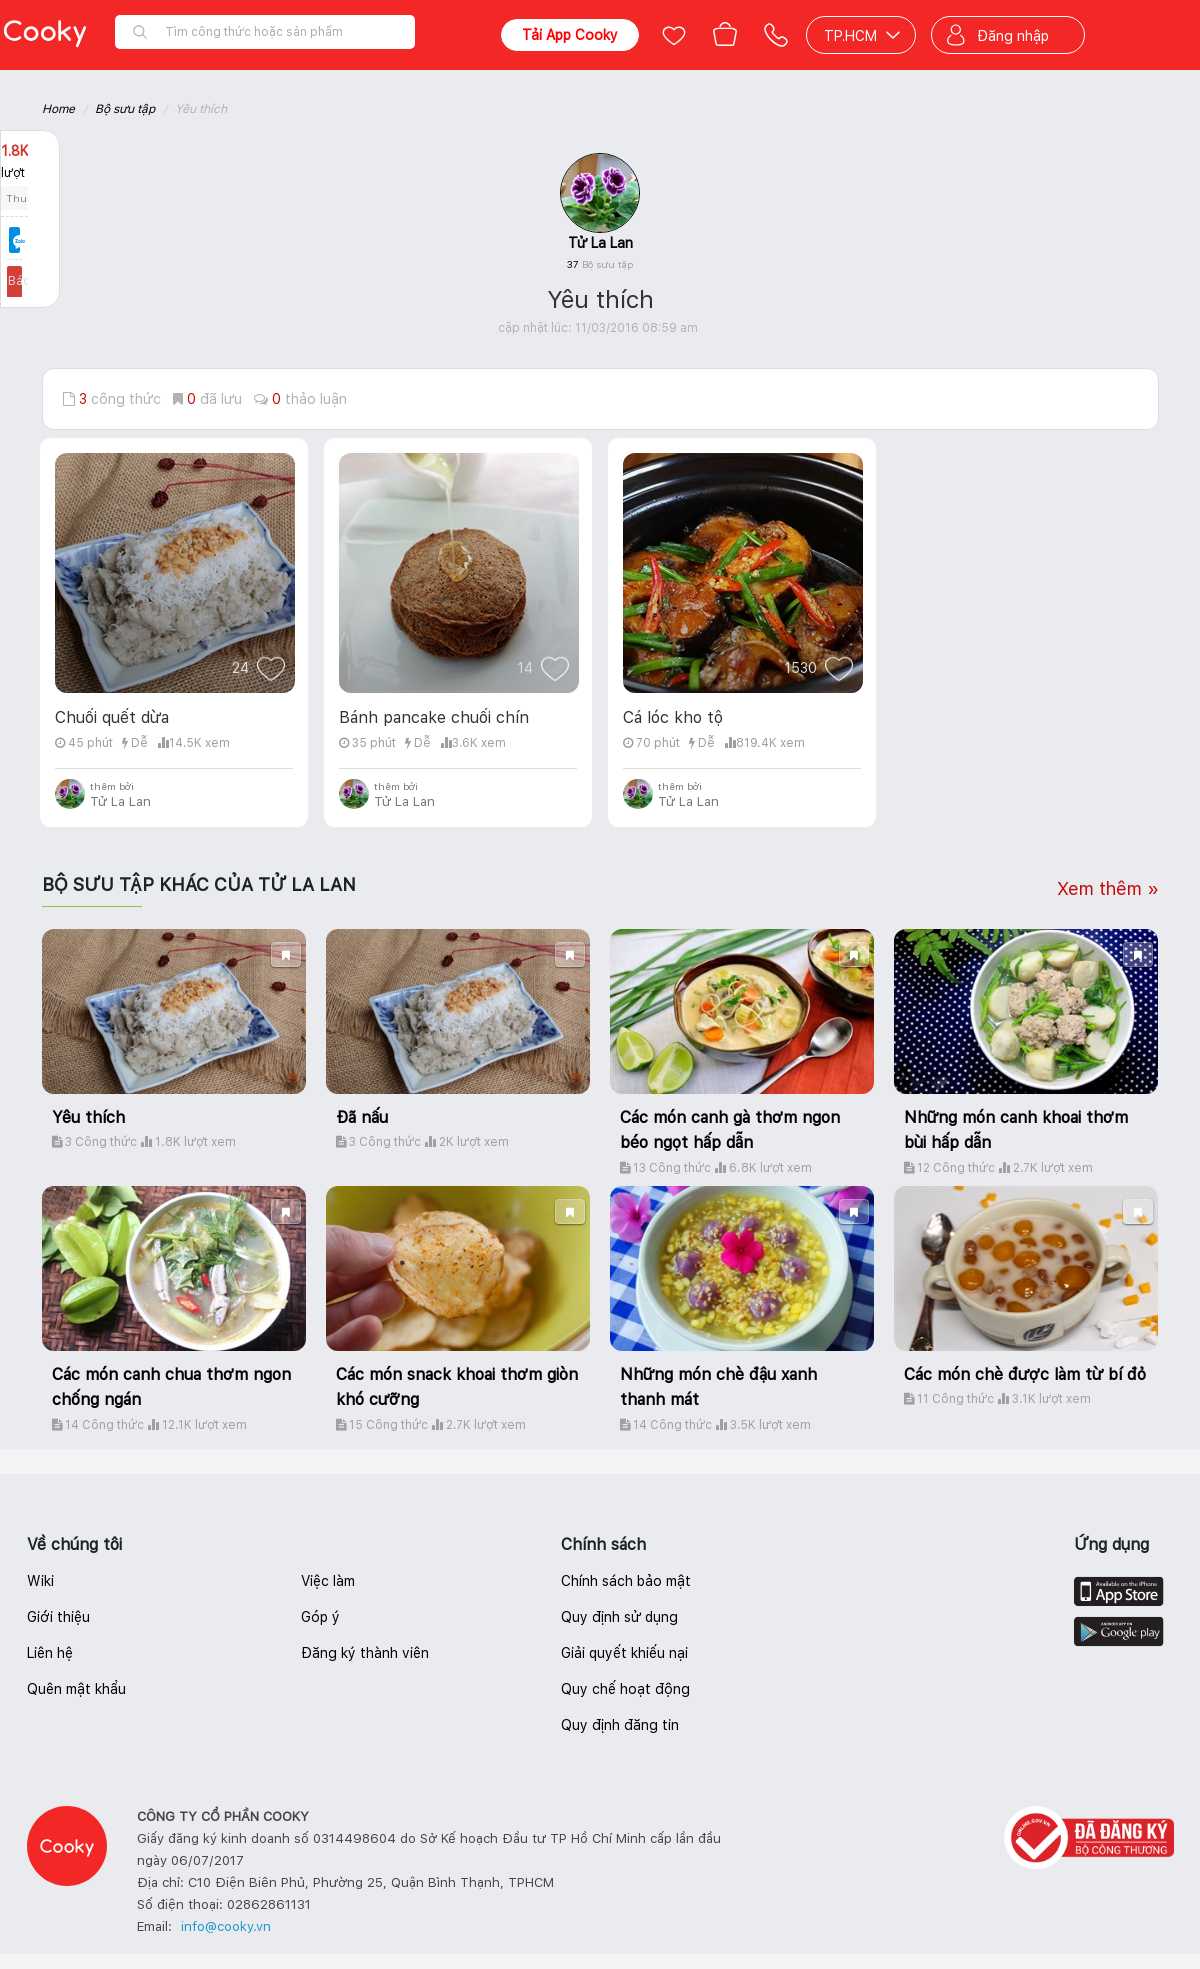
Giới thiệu (58, 1617)
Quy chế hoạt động (625, 1689)
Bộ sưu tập (125, 109)
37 (600, 264)
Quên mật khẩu (76, 1689)
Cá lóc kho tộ (673, 717)
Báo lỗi (30, 281)
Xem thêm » (1108, 888)
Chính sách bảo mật (626, 1581)
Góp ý (320, 1617)
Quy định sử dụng (619, 1617)
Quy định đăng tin (620, 1725)
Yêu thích (88, 1117)
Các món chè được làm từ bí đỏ (1025, 1374)
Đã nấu (362, 1117)
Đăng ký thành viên (365, 1653)
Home (58, 109)
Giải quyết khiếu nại (624, 1653)
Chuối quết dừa (112, 717)
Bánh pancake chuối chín (434, 717)
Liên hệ (50, 1653)
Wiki (40, 1581)
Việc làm (328, 1581)
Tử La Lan (600, 243)
